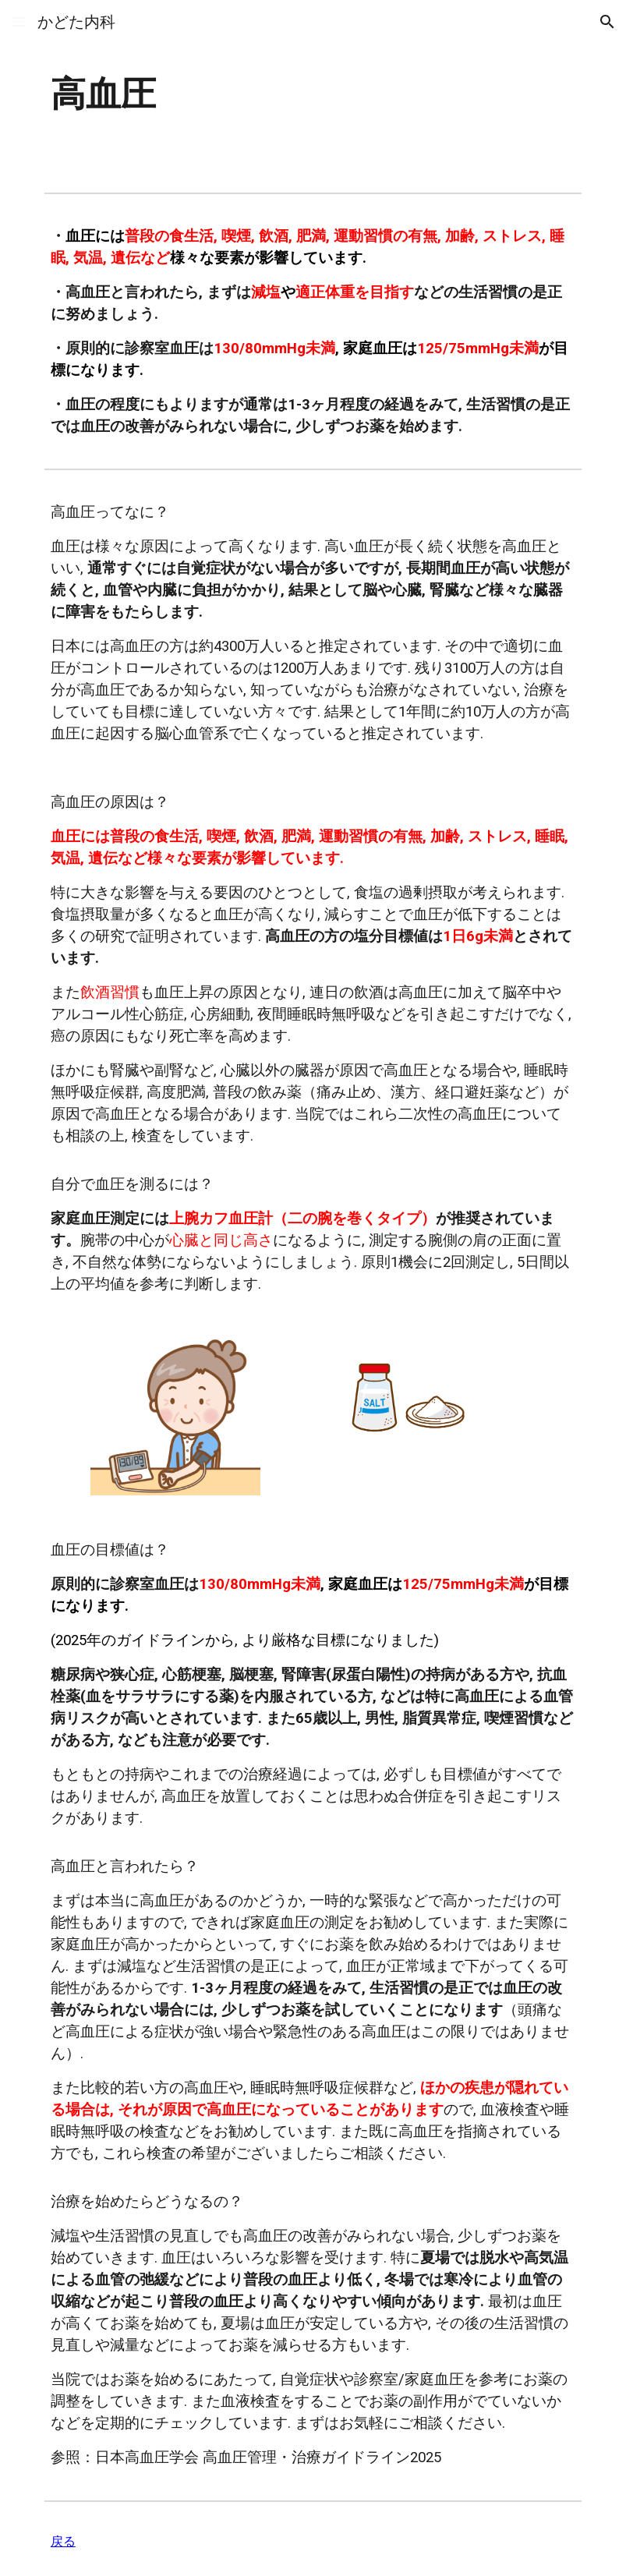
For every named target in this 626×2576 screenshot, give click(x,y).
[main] (221, 93)
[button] (18, 21)
